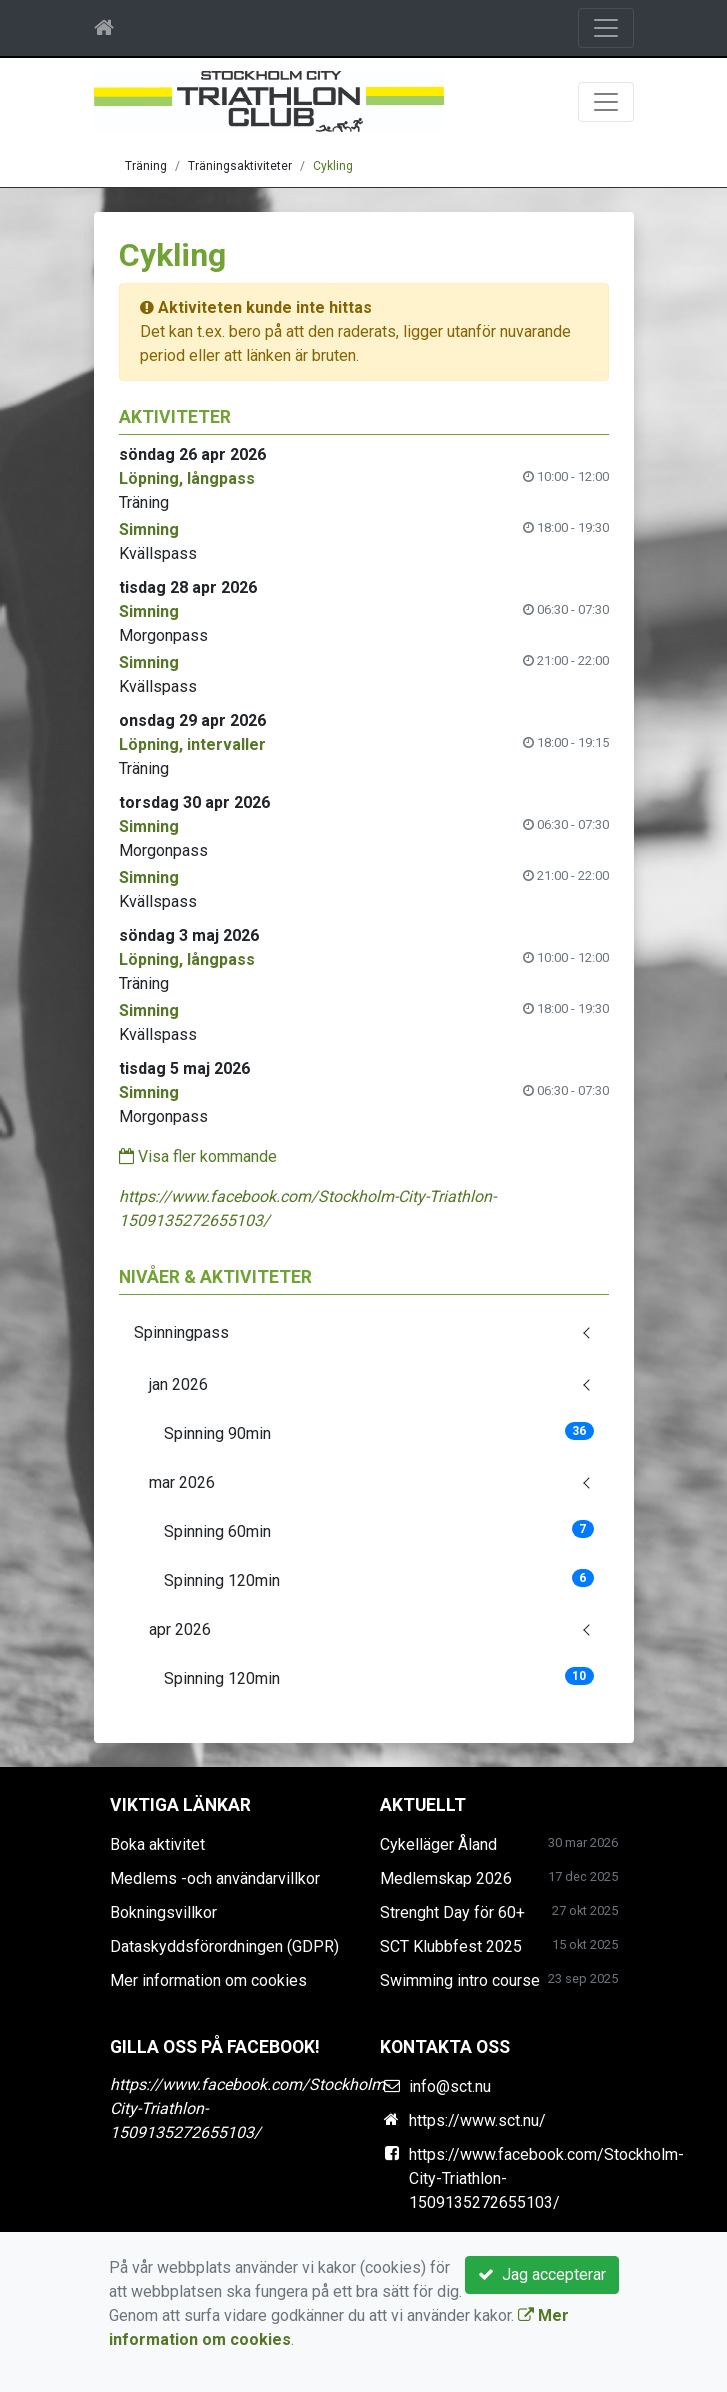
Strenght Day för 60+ (452, 1912)
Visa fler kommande (198, 1156)
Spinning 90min (379, 1432)
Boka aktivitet (157, 1844)
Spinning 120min (379, 1579)
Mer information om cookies (208, 1980)
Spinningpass (181, 1332)
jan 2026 (178, 1384)
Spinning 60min (379, 1530)
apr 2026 (180, 1629)
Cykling (333, 166)
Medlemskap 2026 (446, 1878)
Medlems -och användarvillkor (215, 1878)
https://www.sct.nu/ (477, 2120)
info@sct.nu (450, 2086)
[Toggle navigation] (606, 28)
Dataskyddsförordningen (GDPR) (224, 1946)
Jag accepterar (542, 2274)
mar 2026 (182, 1482)
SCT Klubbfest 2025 (451, 1946)
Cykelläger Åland (438, 1844)
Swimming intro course (460, 1980)
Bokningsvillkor (163, 1912)
